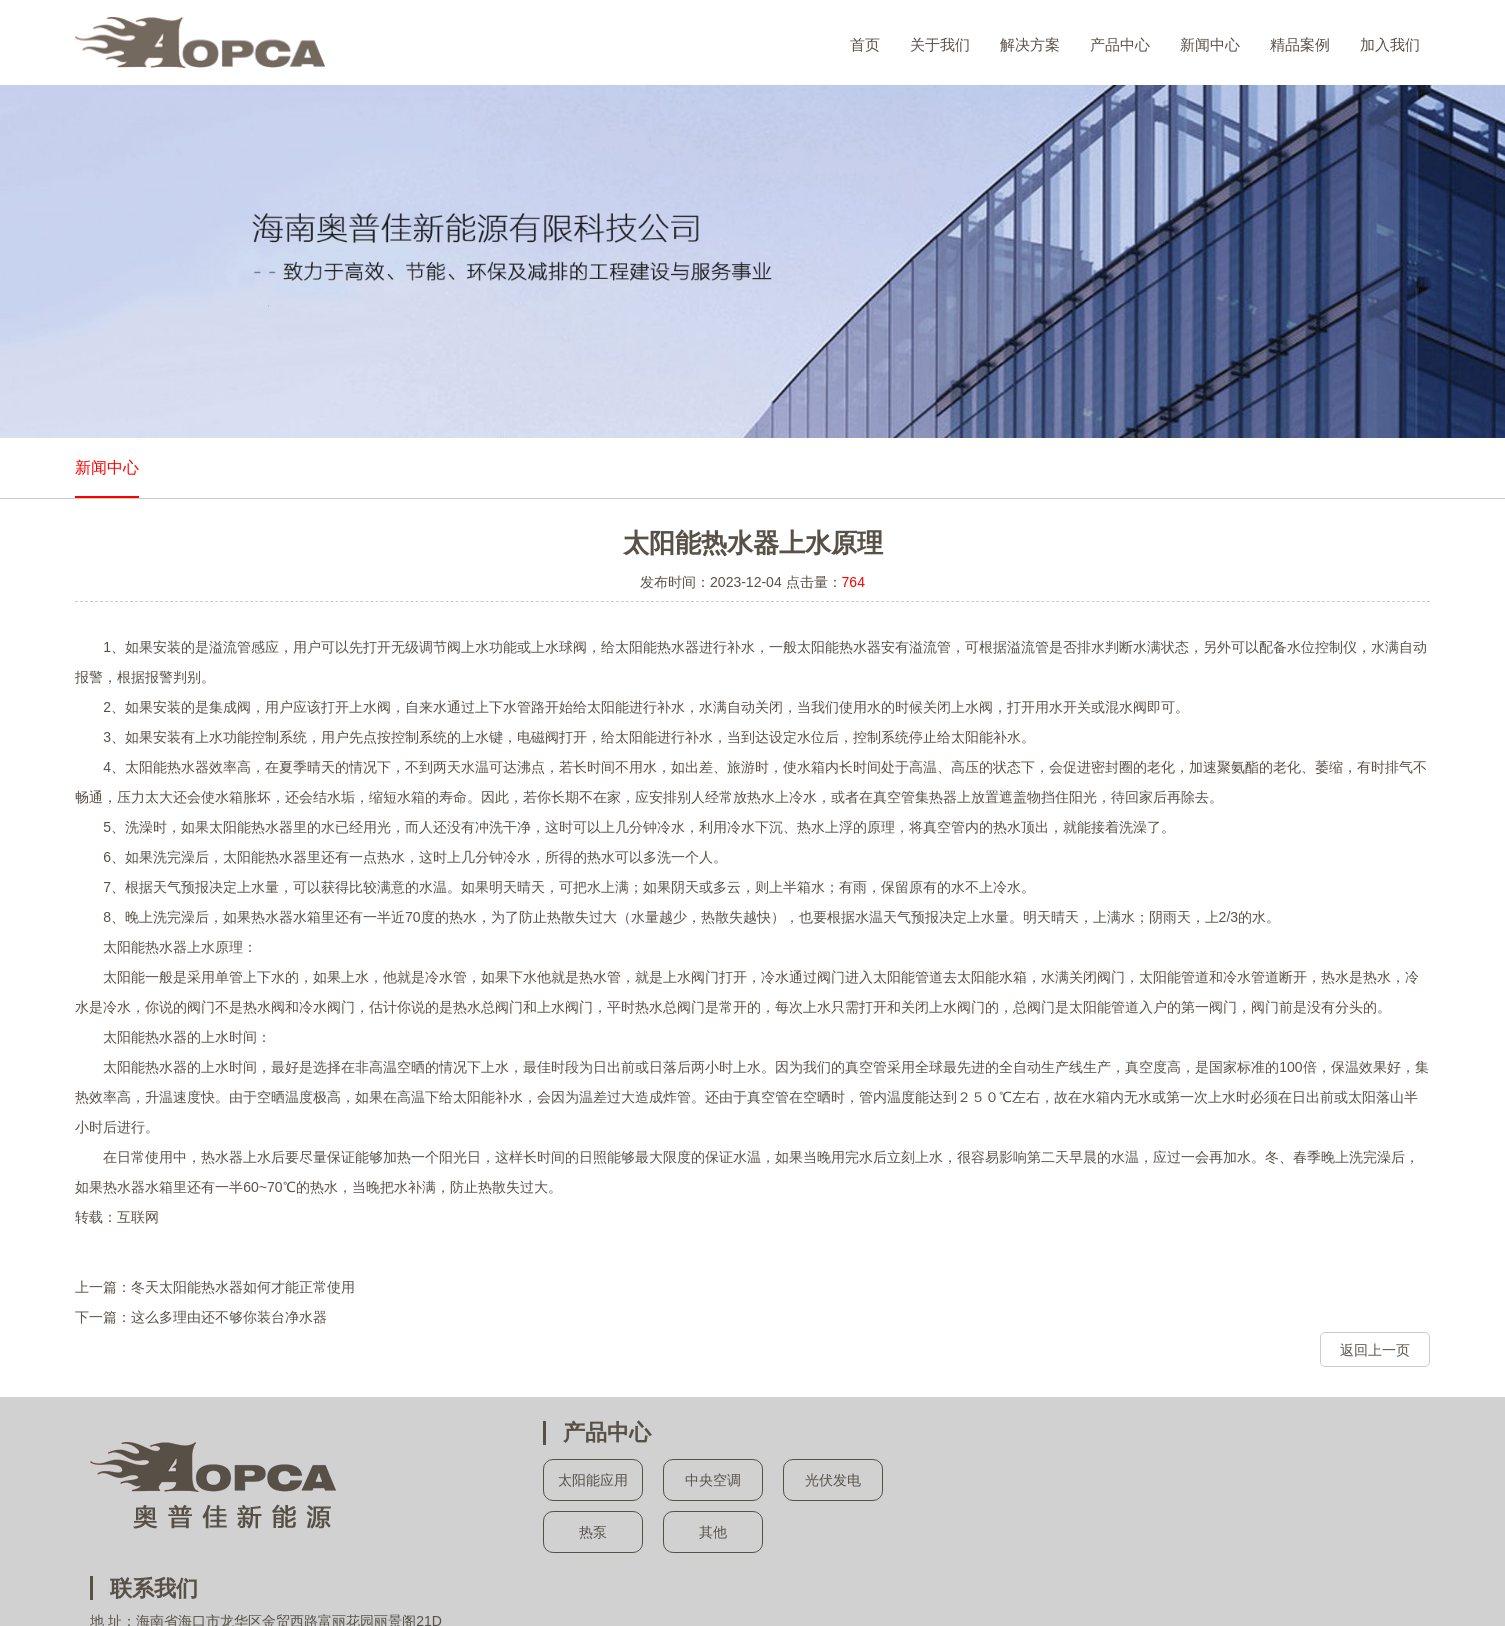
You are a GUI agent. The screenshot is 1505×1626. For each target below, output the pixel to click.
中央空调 (712, 1481)
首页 (865, 44)
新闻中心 (1210, 44)
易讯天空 (963, 1611)
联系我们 (1057, 1432)
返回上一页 (1375, 1350)
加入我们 (1390, 44)
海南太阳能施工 (502, 1591)
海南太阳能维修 (987, 1591)
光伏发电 (832, 1481)
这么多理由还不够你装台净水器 (229, 1317)
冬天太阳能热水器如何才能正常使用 (243, 1287)
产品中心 (1120, 44)
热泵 (592, 1533)
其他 (712, 1533)
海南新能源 (900, 1591)
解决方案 (1030, 44)
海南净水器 (1075, 1591)
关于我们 (940, 44)
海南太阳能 (415, 1591)
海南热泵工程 (719, 1591)
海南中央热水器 (813, 1591)
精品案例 (1300, 44)
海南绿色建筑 (1156, 1591)
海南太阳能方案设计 (614, 1591)
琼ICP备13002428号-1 (816, 1611)
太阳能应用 (592, 1481)
